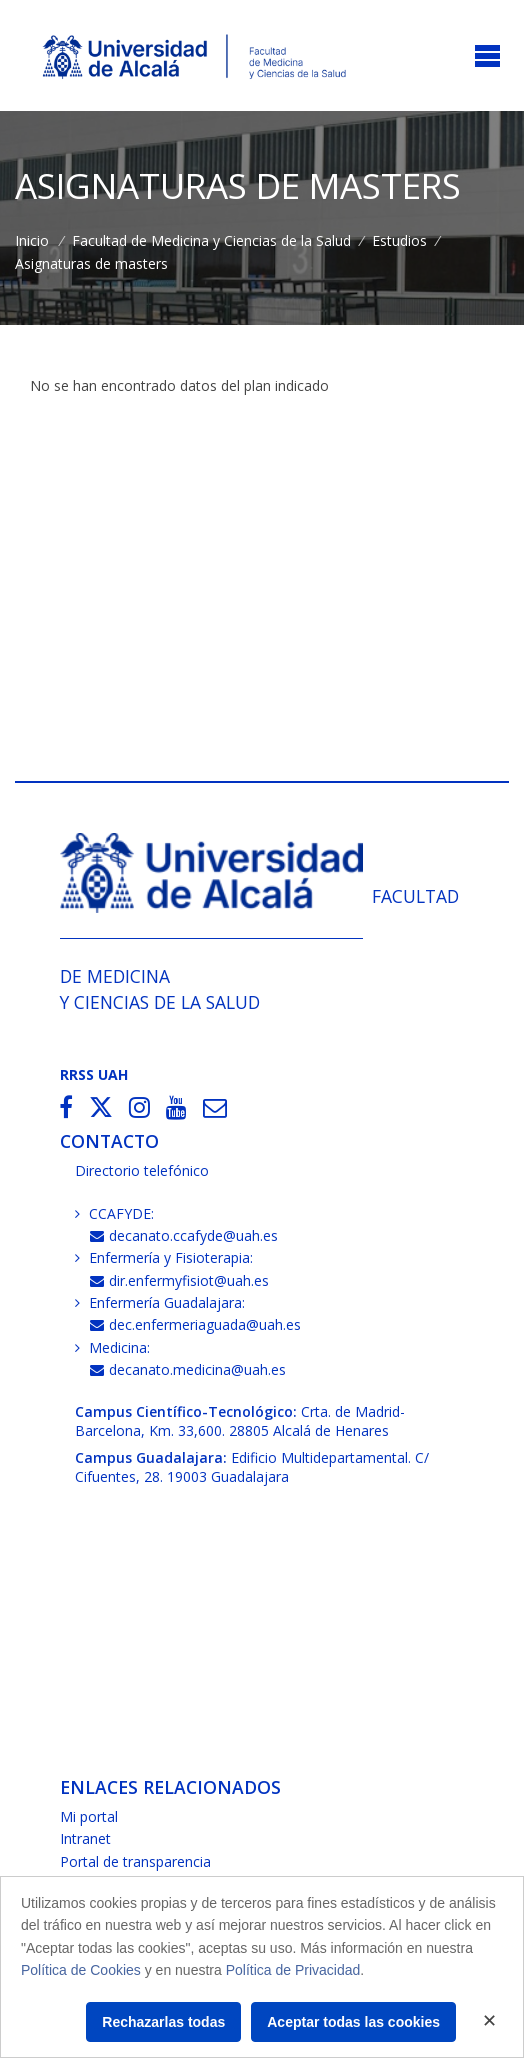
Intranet (85, 1838)
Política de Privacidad (293, 1970)
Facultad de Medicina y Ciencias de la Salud (211, 240)
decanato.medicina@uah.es (188, 1369)
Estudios (399, 240)
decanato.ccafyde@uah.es (184, 1235)
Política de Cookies (81, 1970)
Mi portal (89, 1816)
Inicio (32, 240)
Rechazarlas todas (163, 2022)
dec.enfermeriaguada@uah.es (195, 1324)
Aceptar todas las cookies (353, 2022)
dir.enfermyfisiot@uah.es (179, 1280)
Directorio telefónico (142, 1170)
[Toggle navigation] (487, 57)
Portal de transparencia (135, 1861)
